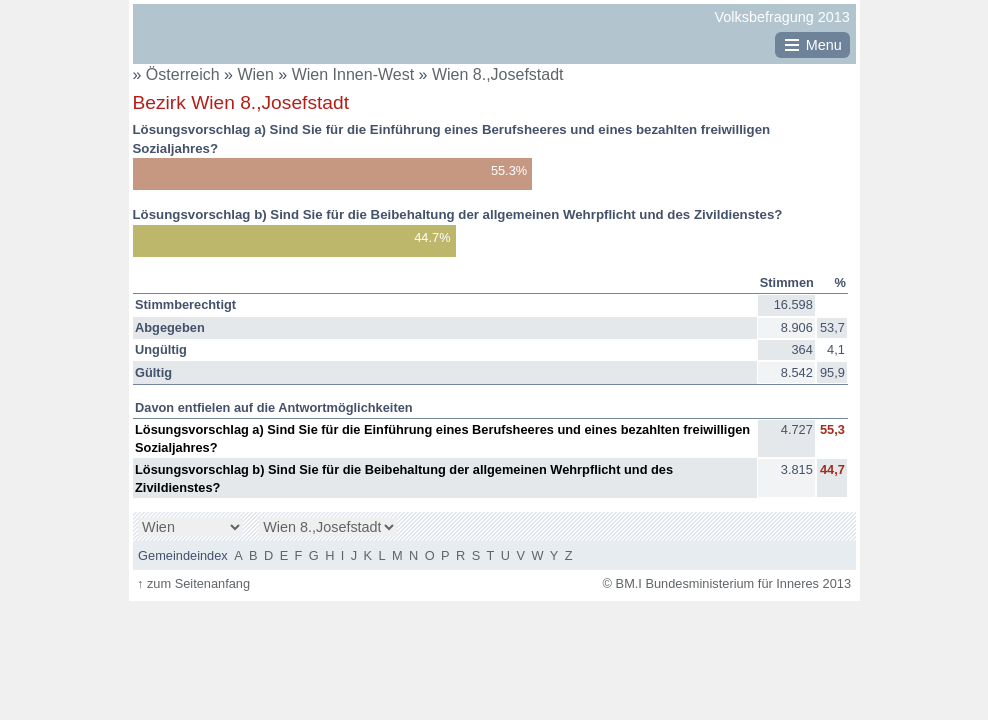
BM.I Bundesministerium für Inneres (195, 41)
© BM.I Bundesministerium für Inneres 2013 (727, 583)
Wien (257, 74)
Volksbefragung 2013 (782, 17)
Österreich (183, 74)
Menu (824, 45)
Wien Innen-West (355, 74)
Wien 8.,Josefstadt (498, 74)
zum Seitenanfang (193, 583)
